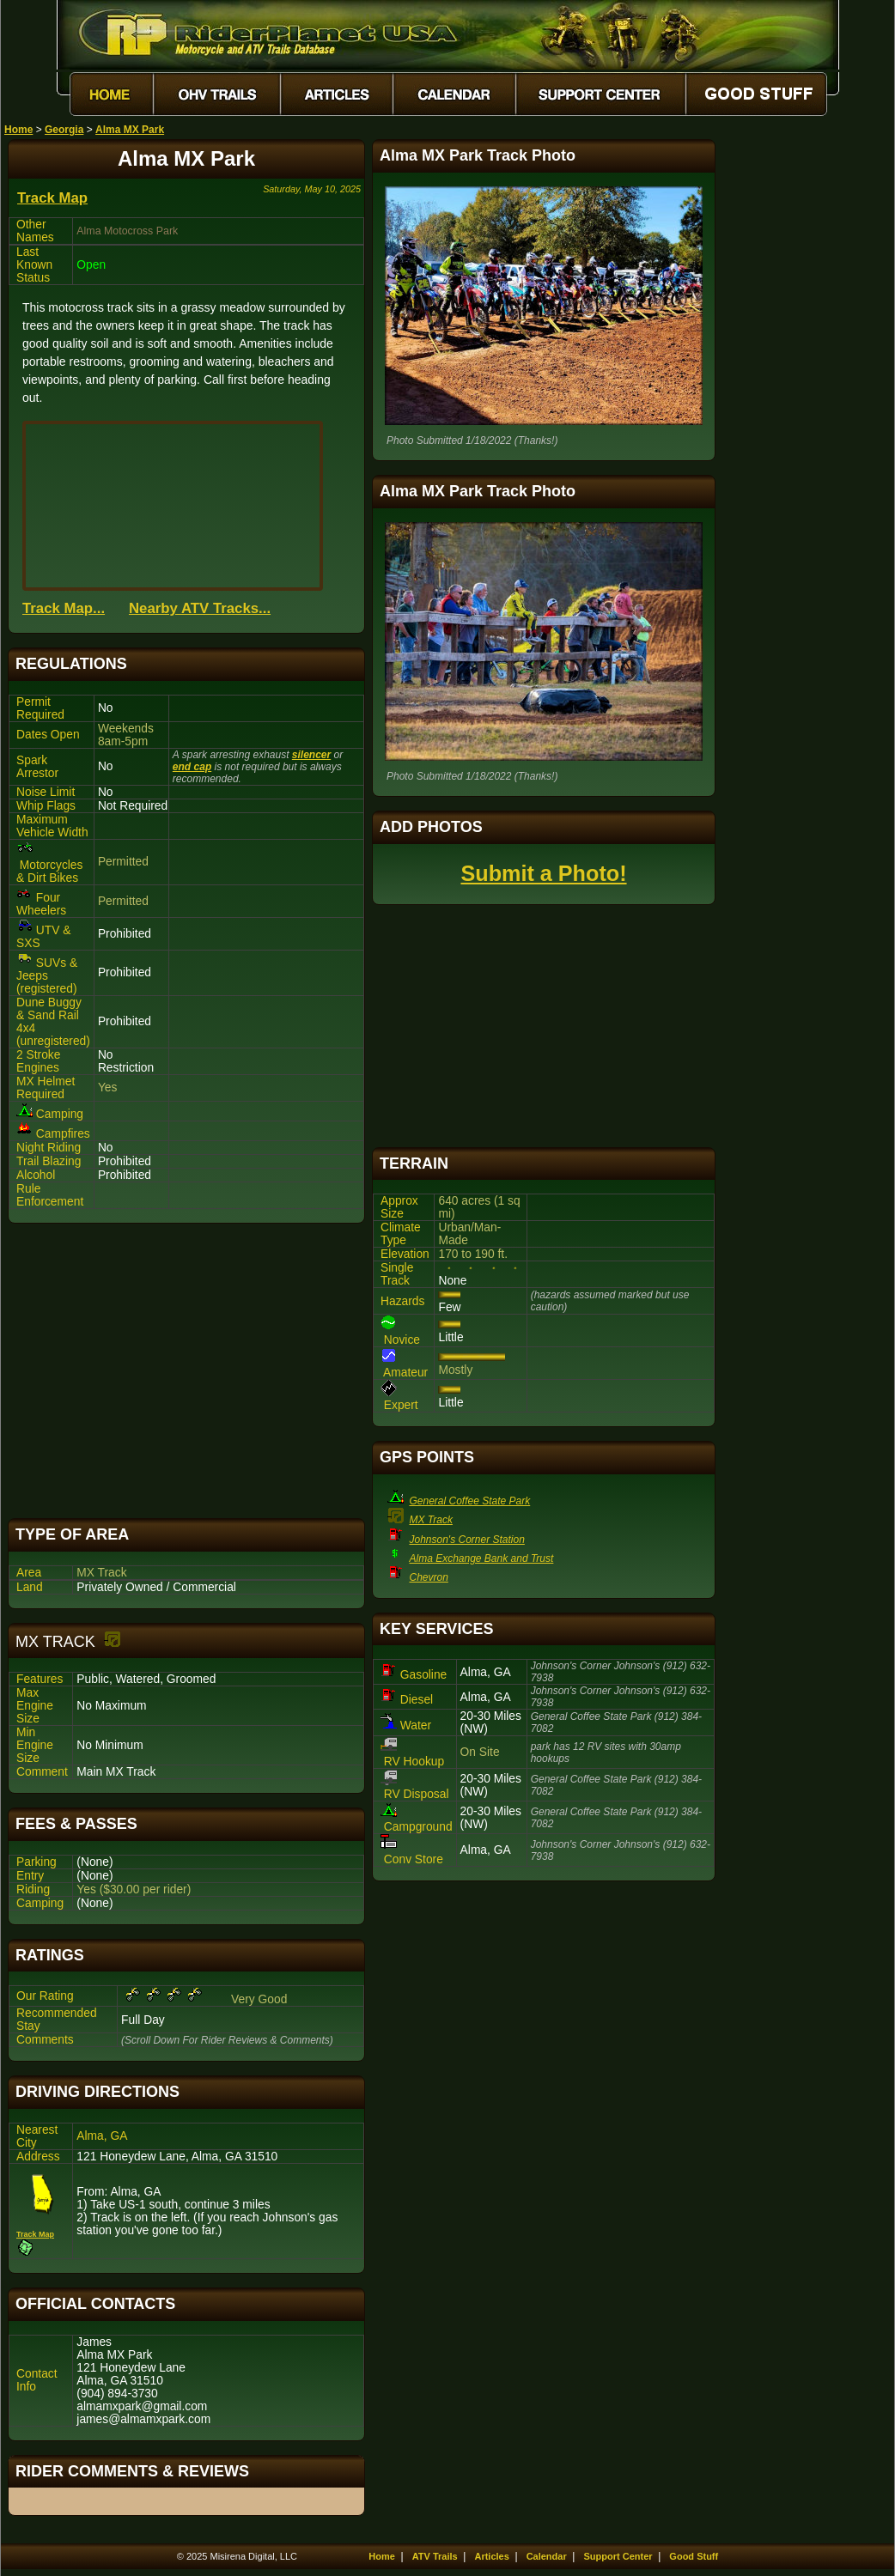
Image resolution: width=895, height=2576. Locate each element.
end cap (192, 767)
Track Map (52, 198)
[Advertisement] (186, 1370)
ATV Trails (435, 2556)
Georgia (64, 130)
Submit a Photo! (543, 873)
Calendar (547, 2556)
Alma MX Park (129, 130)
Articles (491, 2556)
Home (18, 130)
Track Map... (63, 608)
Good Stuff (693, 2556)
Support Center (618, 2556)
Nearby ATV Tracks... (200, 608)
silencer (311, 755)
